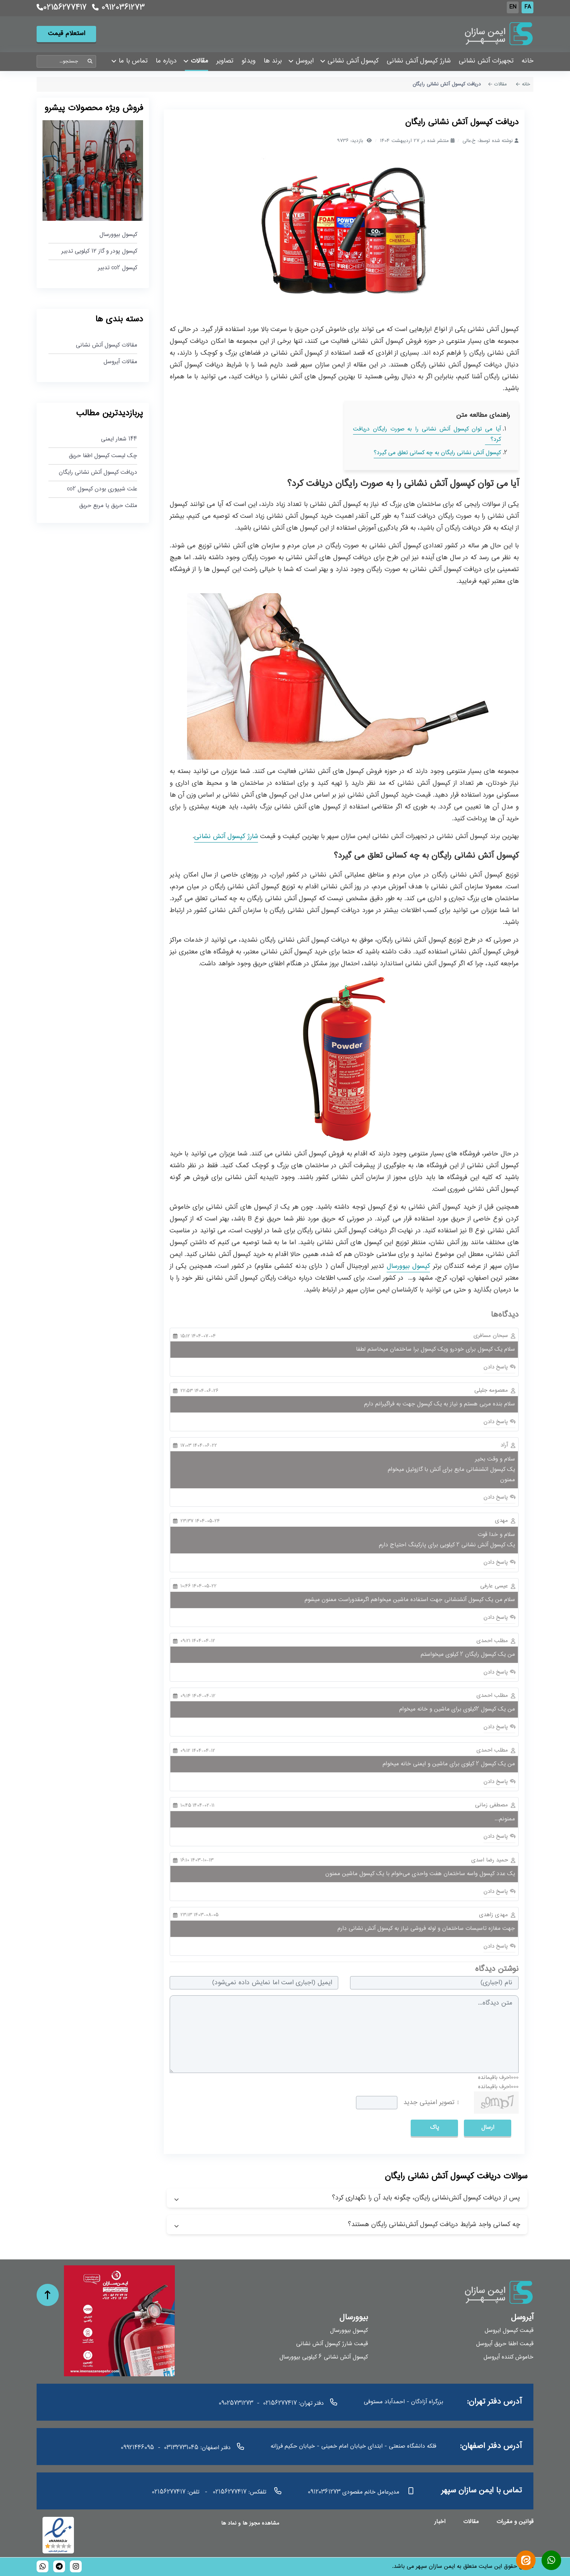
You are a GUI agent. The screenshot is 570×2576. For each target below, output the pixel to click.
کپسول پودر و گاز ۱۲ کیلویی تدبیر (99, 251)
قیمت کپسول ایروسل (509, 2331)
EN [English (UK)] (512, 7)
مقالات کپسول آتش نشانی (106, 346)
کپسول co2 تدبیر (117, 268)
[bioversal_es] (76, 2566)
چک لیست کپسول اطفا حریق (103, 456)
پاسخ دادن (497, 1367)
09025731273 (236, 2403)
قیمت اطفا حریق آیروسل (504, 2344)
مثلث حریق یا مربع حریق (108, 506)
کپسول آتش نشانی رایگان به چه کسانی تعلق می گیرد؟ (437, 453)
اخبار (439, 2522)
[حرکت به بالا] (48, 2295)
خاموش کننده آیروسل (508, 2357)
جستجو (90, 62)
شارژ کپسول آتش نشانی (226, 836)
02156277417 (61, 7)
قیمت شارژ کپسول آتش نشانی (332, 2344)
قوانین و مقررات (514, 2522)
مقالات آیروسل (120, 362)
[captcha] (376, 2103)
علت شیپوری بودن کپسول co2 (102, 489)
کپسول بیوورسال (408, 1266)
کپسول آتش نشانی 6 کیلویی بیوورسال (323, 2357)
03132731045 (181, 2448)
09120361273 (118, 7)
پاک (434, 2128)
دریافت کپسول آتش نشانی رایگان (98, 473)
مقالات (471, 2522)
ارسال (487, 2128)
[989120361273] (42, 2566)
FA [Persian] (528, 7)
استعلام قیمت (66, 34)
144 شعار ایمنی (119, 440)
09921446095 (137, 2448)
